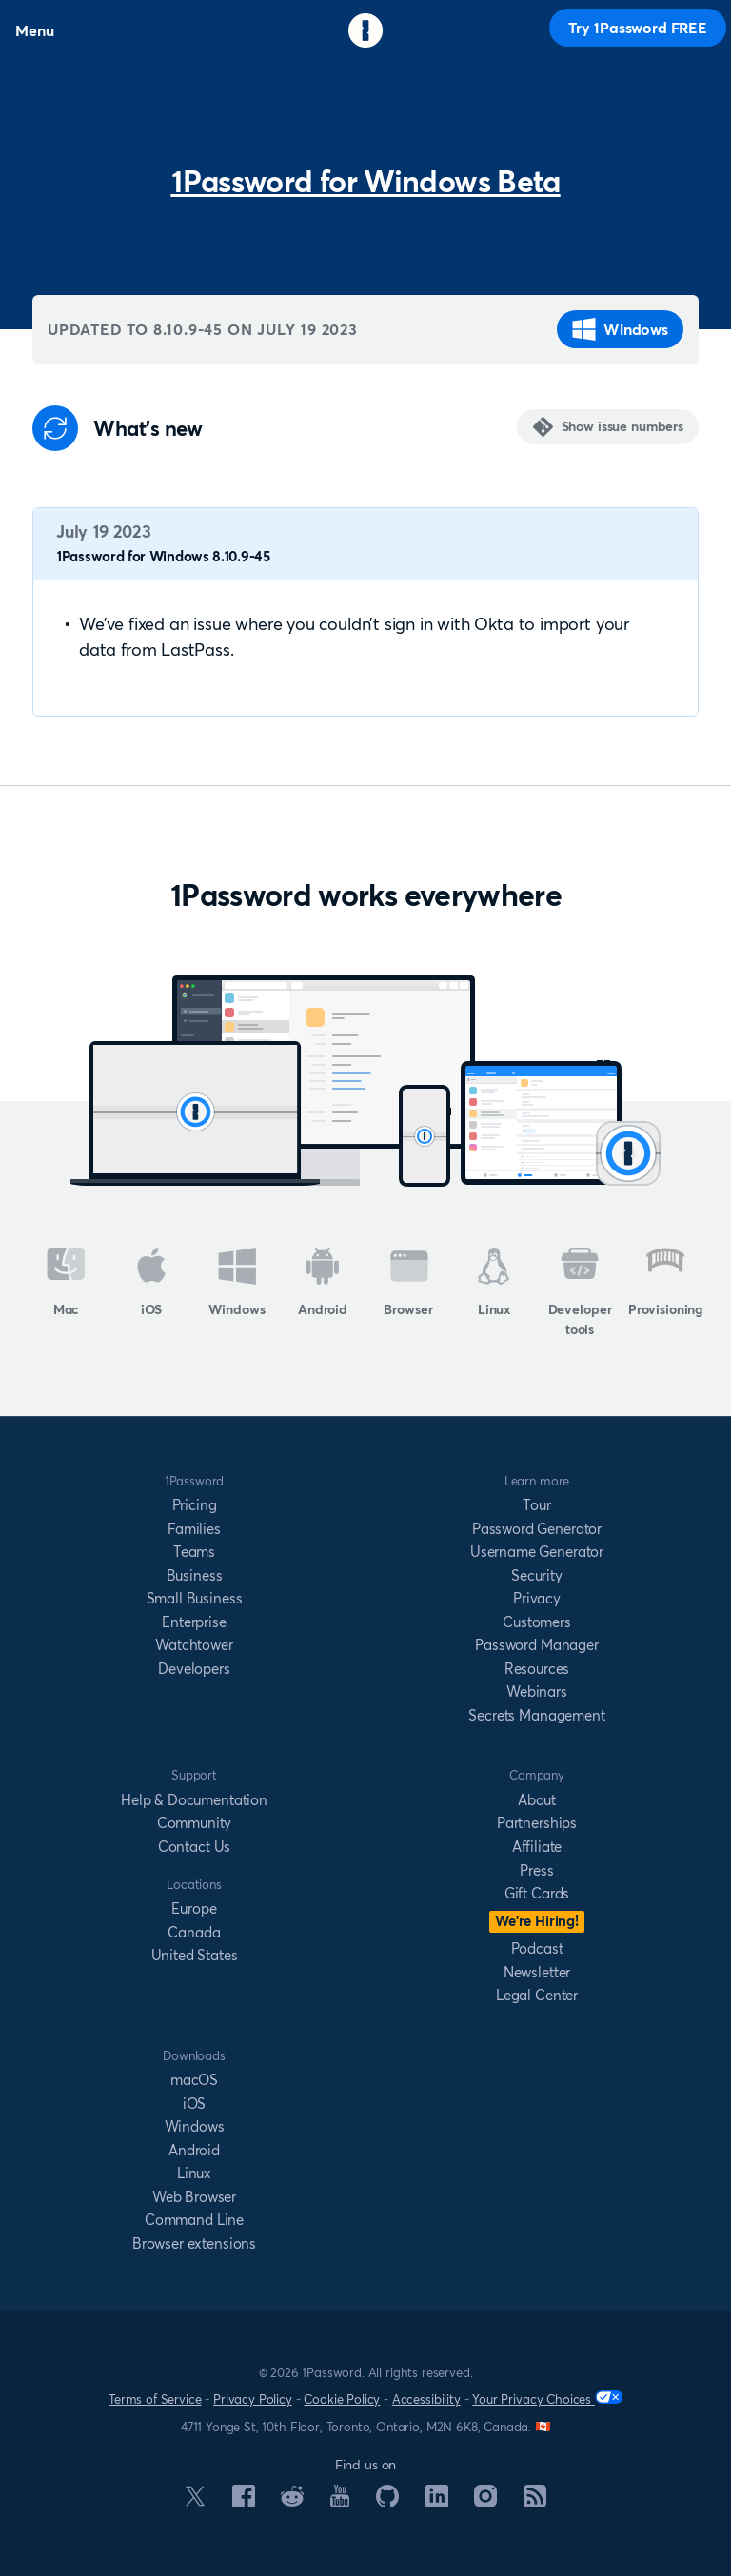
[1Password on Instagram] (485, 2501)
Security (537, 1575)
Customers (537, 1622)
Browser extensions (194, 2243)
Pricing (194, 1505)
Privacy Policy (252, 2399)
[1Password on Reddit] (292, 2500)
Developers (193, 1669)
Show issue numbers (622, 426)
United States (194, 1955)
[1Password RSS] (535, 2501)
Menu (34, 30)
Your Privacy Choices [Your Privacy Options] (547, 2398)
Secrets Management (536, 1715)
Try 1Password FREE (637, 27)
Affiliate (537, 1847)
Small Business (195, 1598)
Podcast (537, 1948)
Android (322, 1283)
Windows (620, 329)
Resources (537, 1669)
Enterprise (194, 1622)
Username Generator (536, 1552)
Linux (494, 1283)
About (537, 1800)
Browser (408, 1283)
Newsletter (537, 1972)
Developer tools (580, 1293)
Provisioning (665, 1283)
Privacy (537, 1598)
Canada (194, 1932)
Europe (193, 1908)
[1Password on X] (195, 2500)
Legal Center (537, 1995)
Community (194, 1823)
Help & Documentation (194, 1800)
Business (195, 1575)
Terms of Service (155, 2399)
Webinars (536, 1691)
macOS (194, 2080)
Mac (66, 1283)
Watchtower (193, 1645)
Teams (194, 1552)
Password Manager (536, 1645)
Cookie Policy (342, 2399)
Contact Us (194, 1847)
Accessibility (426, 2399)
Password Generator (537, 1529)
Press (536, 1870)
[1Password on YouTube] (339, 2501)
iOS (152, 1283)
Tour (536, 1505)
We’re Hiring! (537, 1921)
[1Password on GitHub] (387, 2501)
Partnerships (537, 1823)
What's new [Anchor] (148, 429)
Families (194, 1529)
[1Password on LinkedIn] (436, 2501)
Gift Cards (536, 1893)
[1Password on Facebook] (243, 2501)
